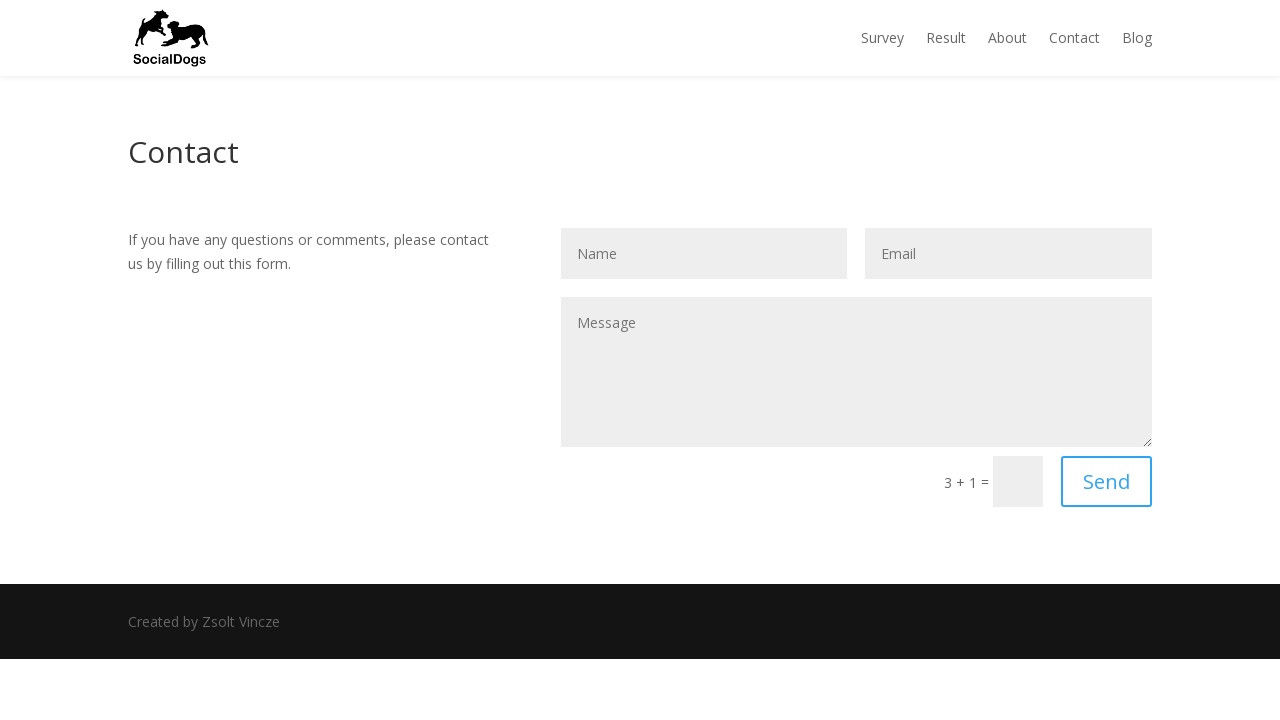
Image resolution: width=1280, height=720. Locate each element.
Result (946, 37)
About (1007, 37)
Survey (882, 37)
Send (1106, 481)
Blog (1137, 37)
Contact (1074, 37)
